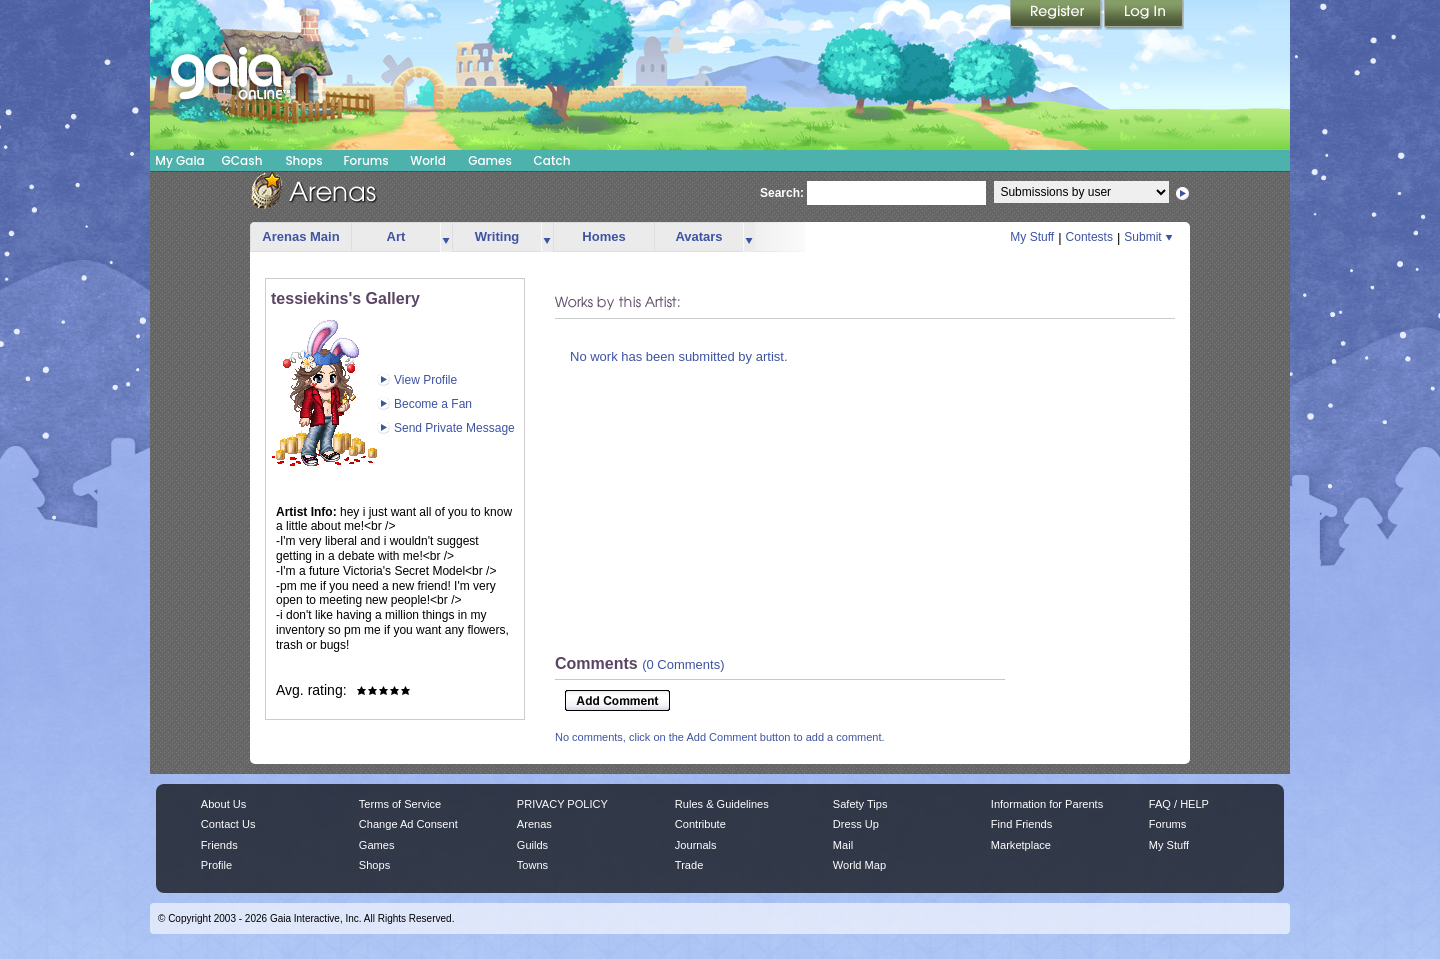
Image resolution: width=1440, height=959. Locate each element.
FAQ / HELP (1179, 804)
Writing (497, 236)
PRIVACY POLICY (562, 804)
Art (396, 236)
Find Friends (1021, 824)
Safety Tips (860, 804)
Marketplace (1021, 845)
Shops (303, 160)
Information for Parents (1047, 804)
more (446, 237)
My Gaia (179, 160)
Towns (532, 865)
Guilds (532, 845)
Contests (1089, 237)
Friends (219, 845)
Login (1144, 15)
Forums (365, 160)
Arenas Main (300, 236)
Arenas (534, 824)
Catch (552, 160)
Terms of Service (400, 804)
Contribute (700, 824)
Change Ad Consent (408, 824)
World (428, 160)
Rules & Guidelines (722, 804)
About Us (223, 804)
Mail (843, 845)
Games (490, 160)
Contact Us (228, 824)
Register (1057, 15)
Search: (782, 193)
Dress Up (856, 824)
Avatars (698, 236)
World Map (859, 865)
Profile (216, 865)
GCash (242, 160)
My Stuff (1032, 237)
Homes (603, 236)
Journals (696, 845)
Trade (689, 865)
